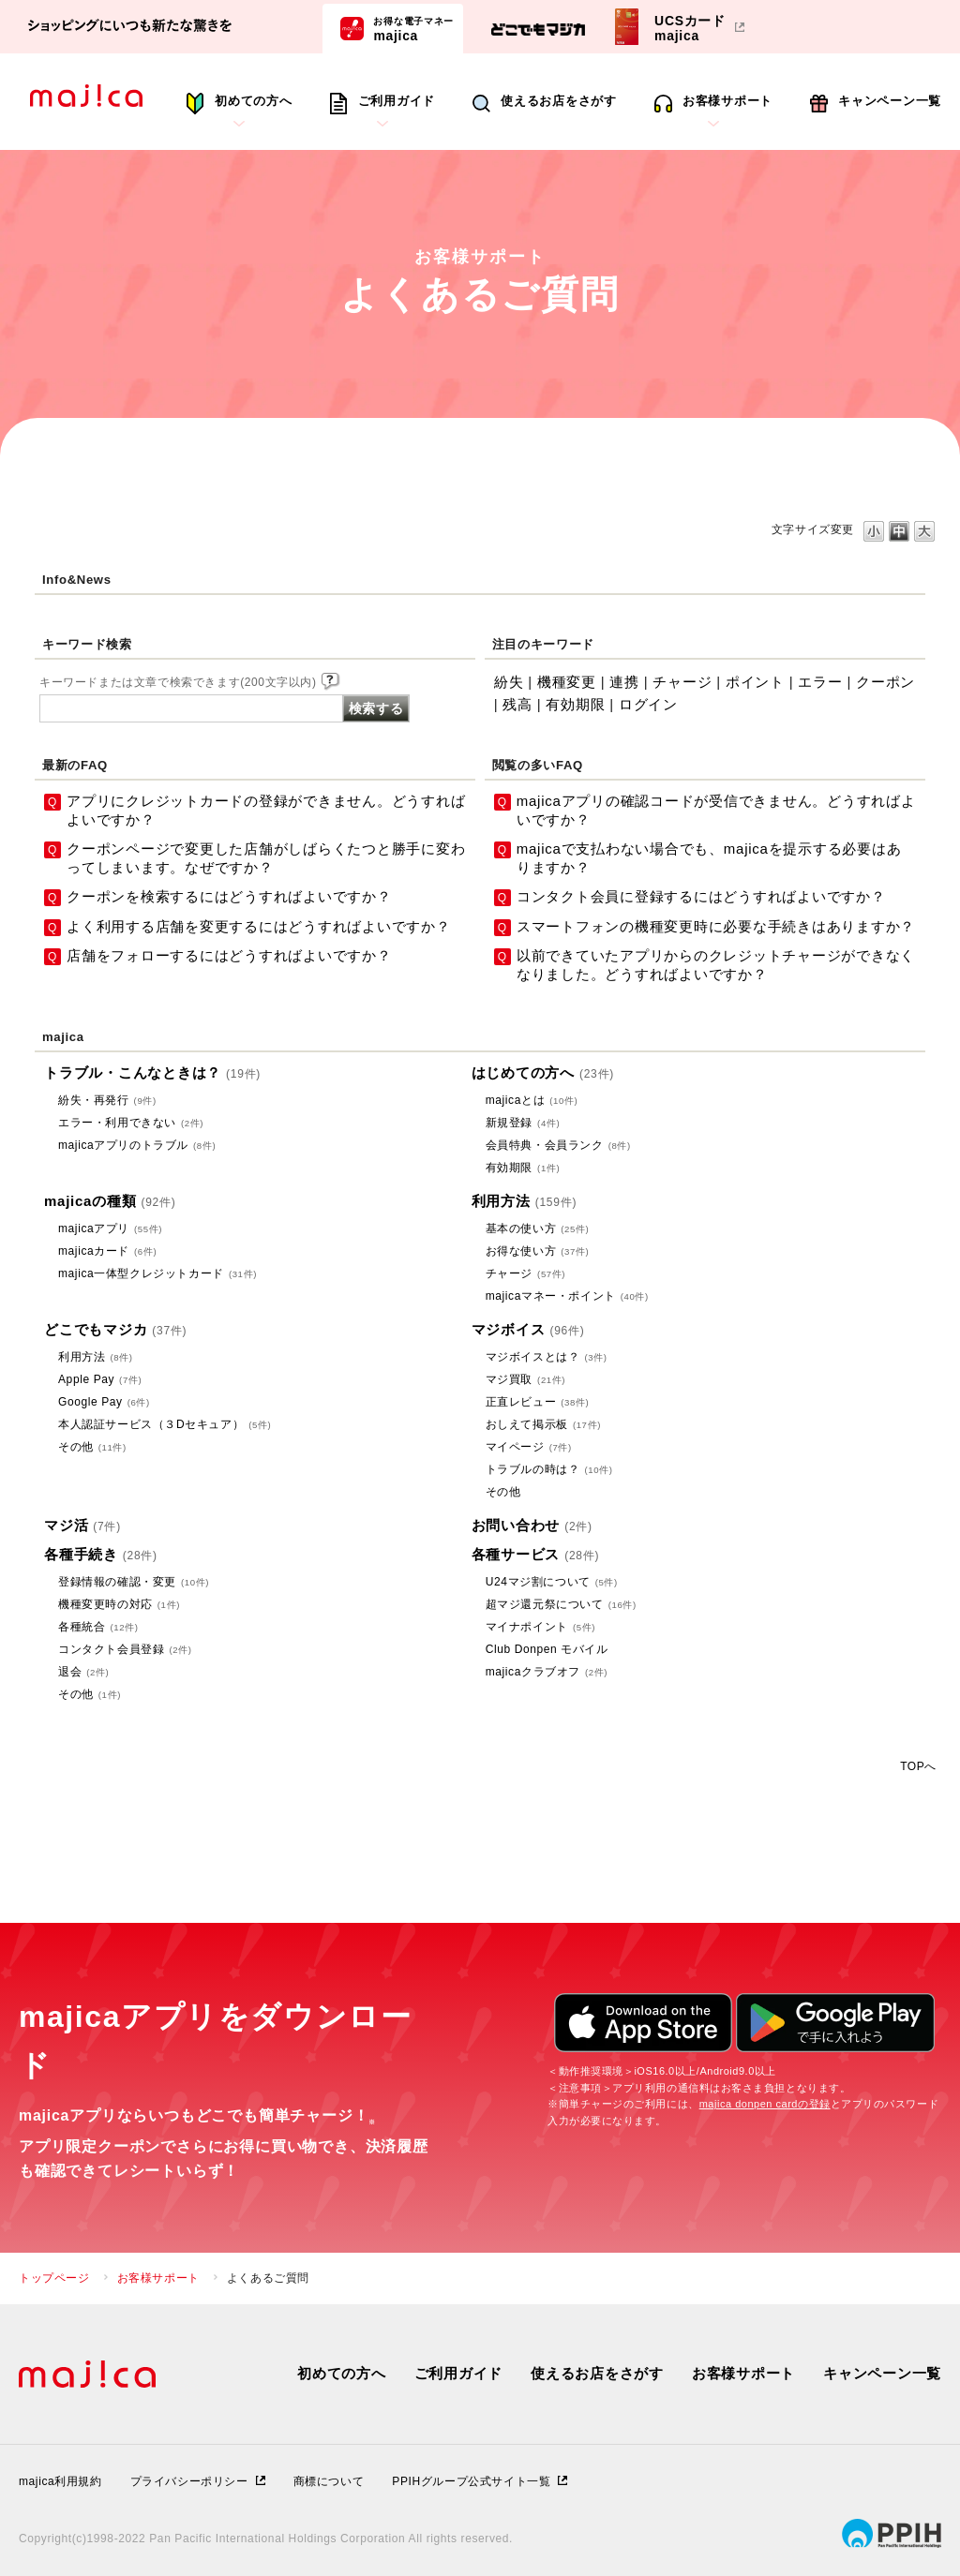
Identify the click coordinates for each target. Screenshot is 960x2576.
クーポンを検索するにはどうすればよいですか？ (229, 896)
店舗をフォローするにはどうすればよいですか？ (229, 955)
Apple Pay (100, 1379)
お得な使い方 (538, 1251)
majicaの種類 (110, 1201)
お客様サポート (727, 101)
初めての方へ (253, 101)
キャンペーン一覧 (889, 101)
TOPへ (918, 1766)
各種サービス (536, 1554)
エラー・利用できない (130, 1122)
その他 (92, 1446)
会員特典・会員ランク (558, 1145)
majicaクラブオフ (547, 1671)
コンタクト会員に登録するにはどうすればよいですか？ (701, 896)
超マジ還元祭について (561, 1604)
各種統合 (98, 1626)
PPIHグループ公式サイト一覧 (471, 2481)
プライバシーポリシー (189, 2481)
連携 (624, 682)
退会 (83, 1671)
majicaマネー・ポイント (567, 1296)
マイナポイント (540, 1626)
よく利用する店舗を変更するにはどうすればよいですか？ (259, 926)
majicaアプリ (110, 1228)
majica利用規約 (60, 2481)
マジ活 (82, 1525)
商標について (329, 2481)
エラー (820, 682)
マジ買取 (525, 1379)
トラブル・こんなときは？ (152, 1072)
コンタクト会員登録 (125, 1649)
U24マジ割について (552, 1581)
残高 (517, 704)
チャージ (682, 682)
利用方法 (525, 1201)
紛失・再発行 (107, 1100)
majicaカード (107, 1251)
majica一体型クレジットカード (157, 1273)
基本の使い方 (538, 1228)
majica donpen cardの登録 (765, 2103)
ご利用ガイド (397, 101)
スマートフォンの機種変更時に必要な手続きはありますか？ (716, 926)
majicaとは (532, 1100)
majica (413, 28)
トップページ (54, 2278)
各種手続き (101, 1554)
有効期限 (575, 704)
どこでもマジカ (115, 1329)
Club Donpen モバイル (547, 1649)
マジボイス (528, 1329)
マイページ (529, 1446)
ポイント (755, 682)
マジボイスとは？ (547, 1356)
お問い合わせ (532, 1525)
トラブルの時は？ (549, 1469)
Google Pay (104, 1401)
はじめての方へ (543, 1072)
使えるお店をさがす (559, 101)
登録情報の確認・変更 (133, 1581)
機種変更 (566, 682)
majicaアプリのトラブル (137, 1145)
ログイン (648, 704)
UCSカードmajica (690, 27)
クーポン (885, 682)
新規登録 (523, 1122)
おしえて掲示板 (543, 1424)
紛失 (509, 682)
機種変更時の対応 (119, 1604)
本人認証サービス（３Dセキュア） (164, 1424)
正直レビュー (538, 1401)
